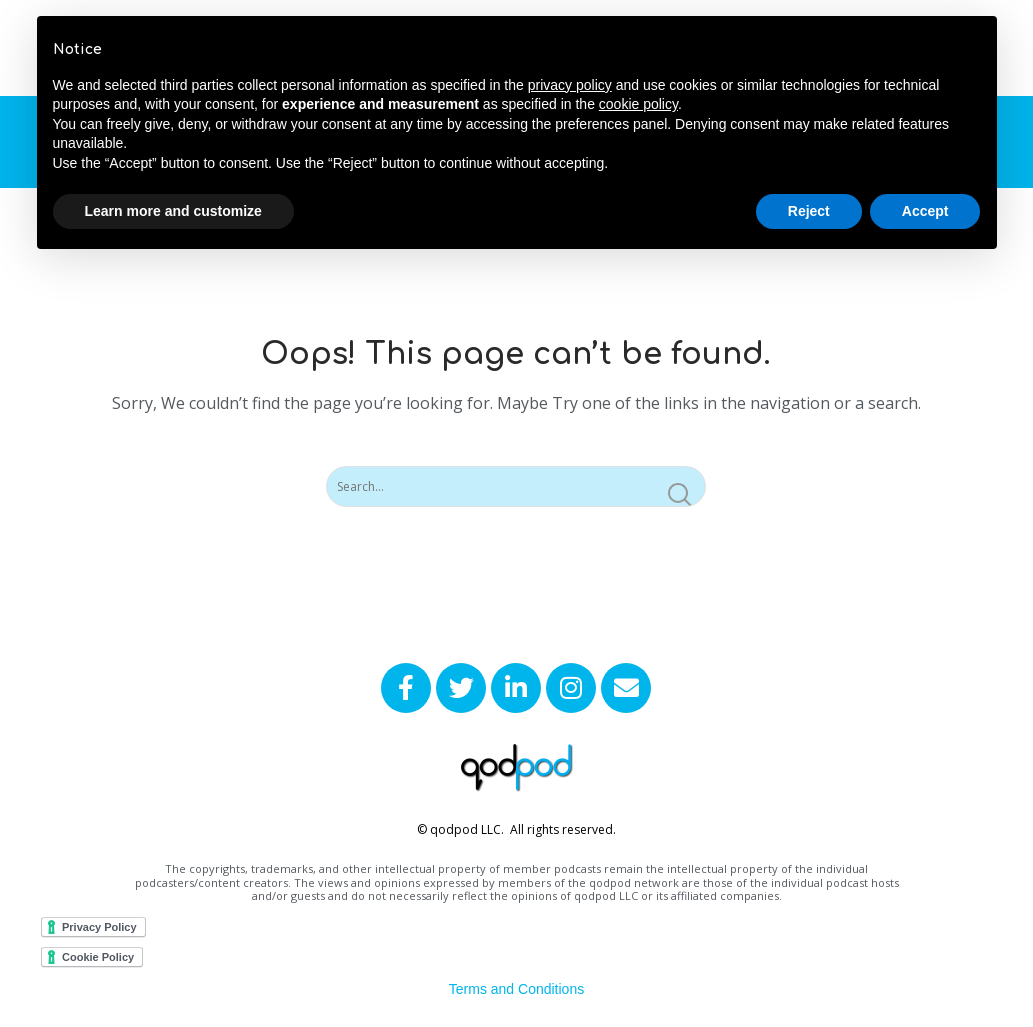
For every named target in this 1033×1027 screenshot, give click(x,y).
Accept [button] (925, 211)
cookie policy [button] (638, 104)
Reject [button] (809, 211)
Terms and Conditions (516, 989)
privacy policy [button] (570, 85)
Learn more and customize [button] (173, 211)
